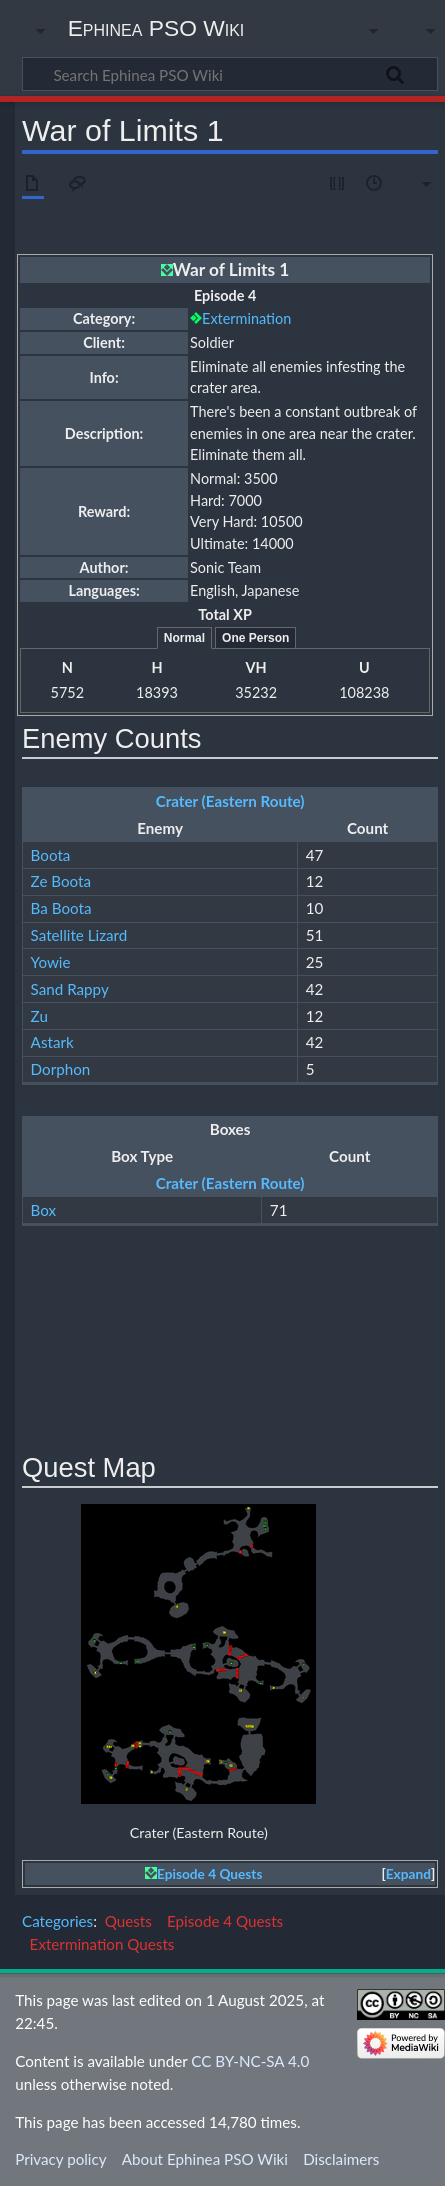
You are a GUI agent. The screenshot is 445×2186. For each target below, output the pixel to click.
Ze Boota (61, 881)
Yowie (51, 962)
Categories (57, 1921)
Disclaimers (341, 2159)
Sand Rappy (70, 989)
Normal (184, 638)
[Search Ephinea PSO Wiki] (230, 74)
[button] (408, 1874)
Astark (52, 1042)
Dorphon (61, 1069)
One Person (255, 638)
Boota (51, 855)
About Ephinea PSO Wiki (205, 2159)
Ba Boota (61, 908)
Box (44, 1210)
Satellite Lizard (79, 935)
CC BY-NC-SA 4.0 (250, 2061)
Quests (128, 1921)
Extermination (246, 318)
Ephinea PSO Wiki (156, 28)
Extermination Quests (102, 1944)
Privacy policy (60, 2159)
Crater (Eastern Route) (230, 801)
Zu (39, 1016)
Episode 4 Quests (209, 1874)
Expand (408, 1874)
